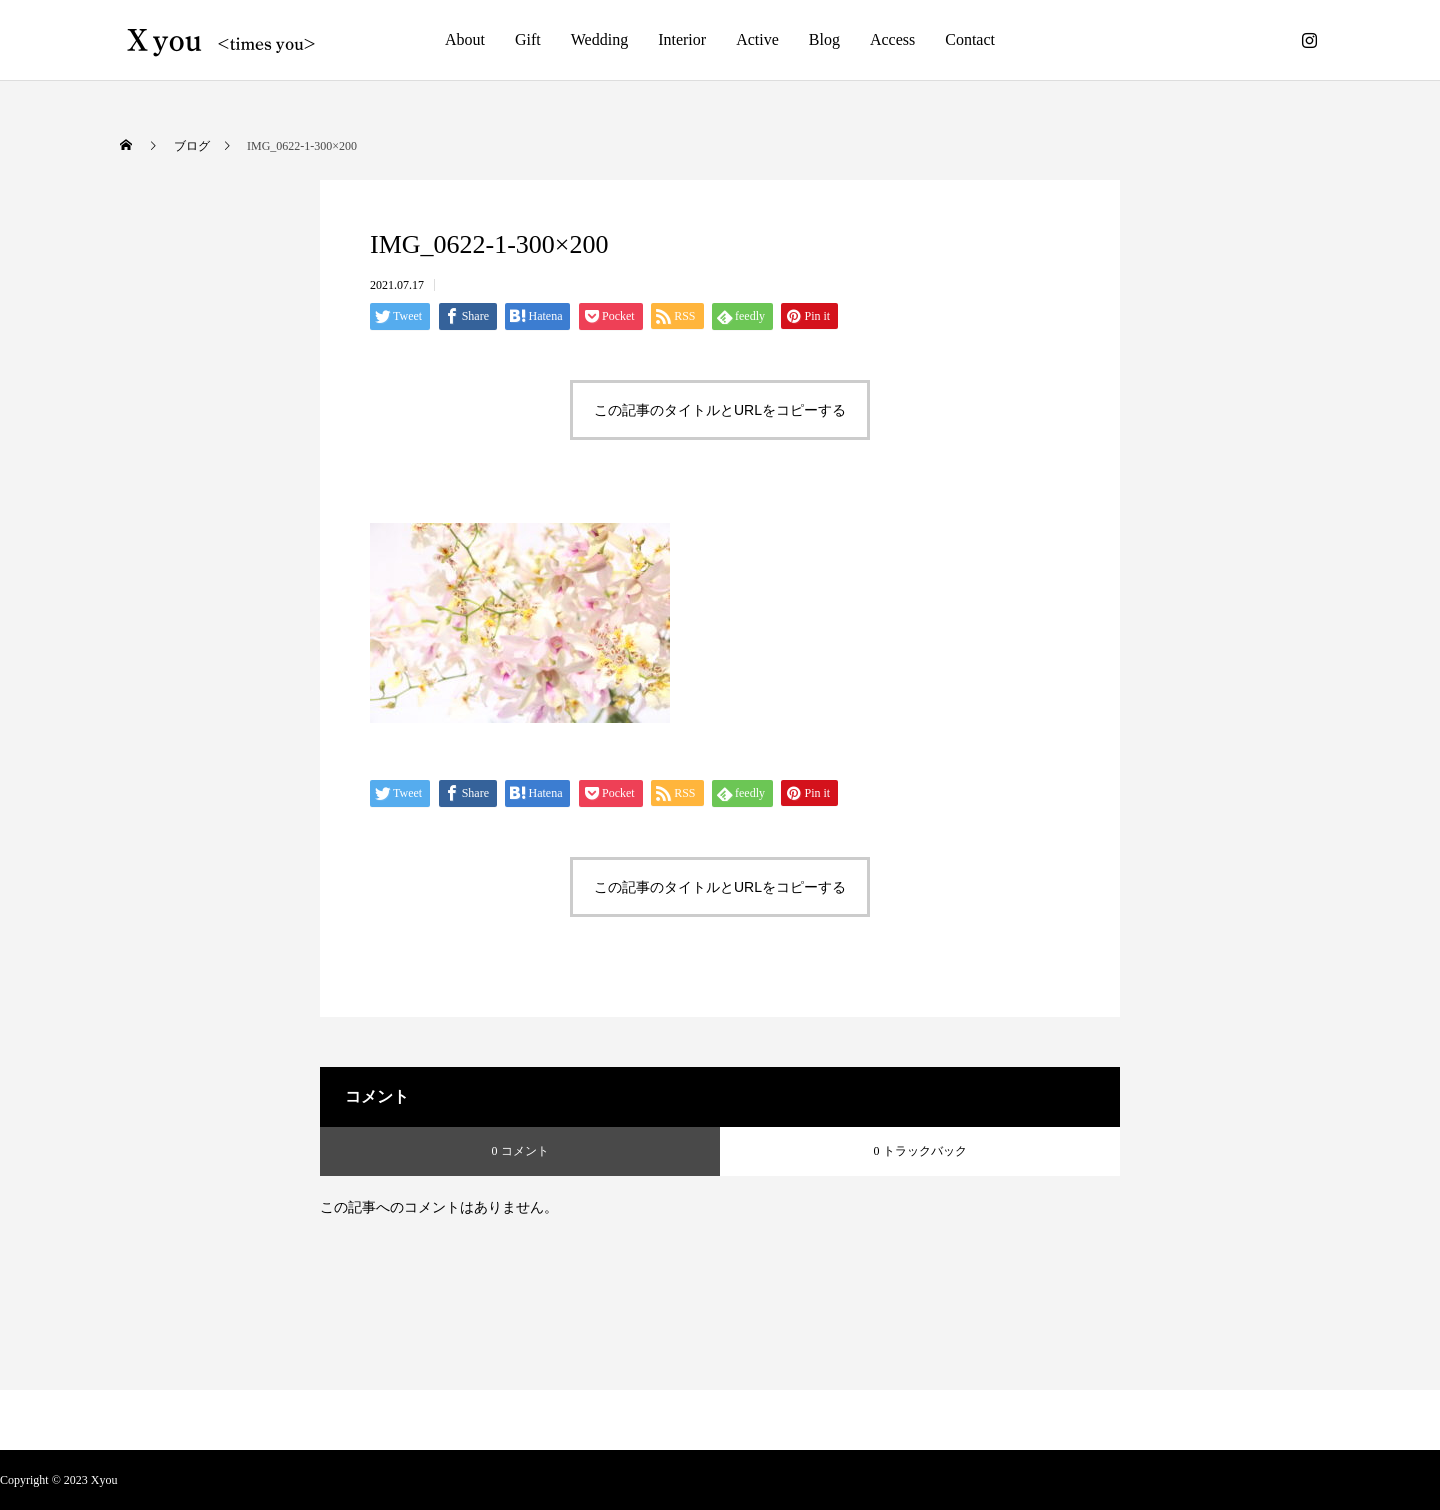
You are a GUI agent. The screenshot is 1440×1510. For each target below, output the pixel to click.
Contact (970, 39)
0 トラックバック (920, 1151)
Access (892, 39)
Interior (682, 39)
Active (757, 39)
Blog (824, 39)
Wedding (599, 39)
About (465, 39)
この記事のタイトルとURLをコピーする (720, 410)
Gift (528, 39)
